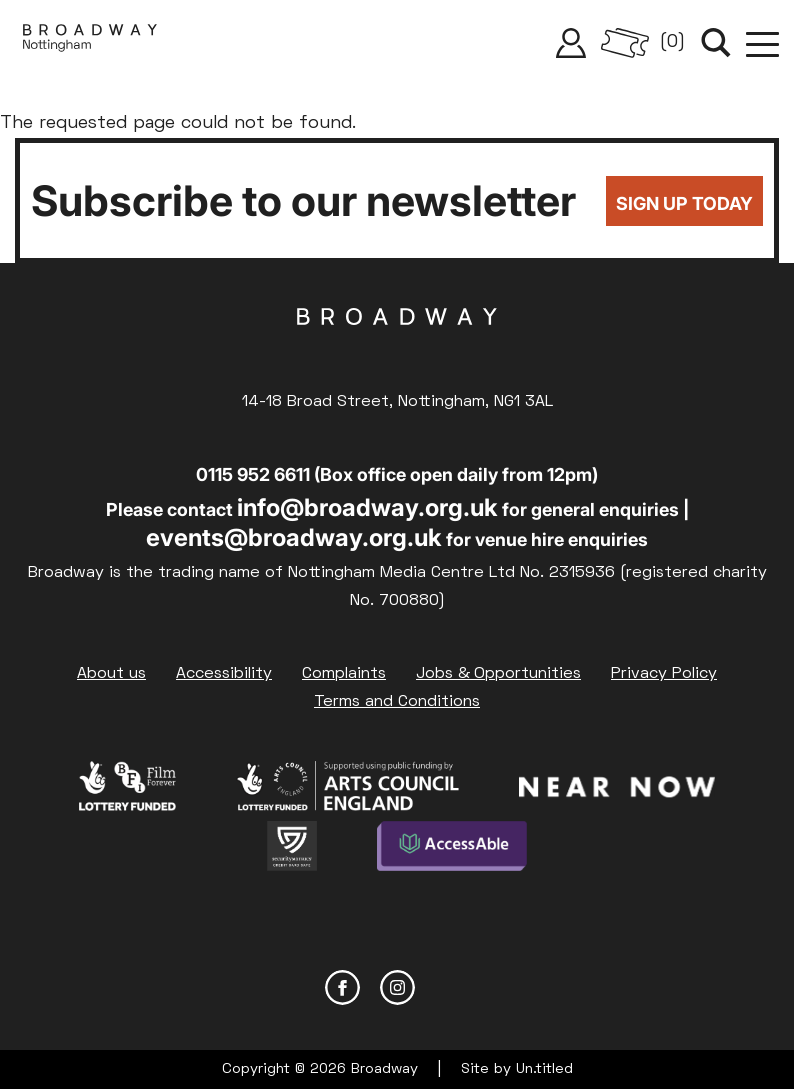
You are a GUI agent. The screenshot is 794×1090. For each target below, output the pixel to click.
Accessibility (224, 674)
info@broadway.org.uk (367, 507)
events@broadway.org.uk (294, 537)
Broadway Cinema (397, 348)
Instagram (397, 987)
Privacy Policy (664, 674)
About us (111, 674)
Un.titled (544, 1069)
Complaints (344, 674)
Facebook (342, 987)
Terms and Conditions (397, 702)
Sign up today (684, 203)
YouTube (452, 987)
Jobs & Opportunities (498, 674)
